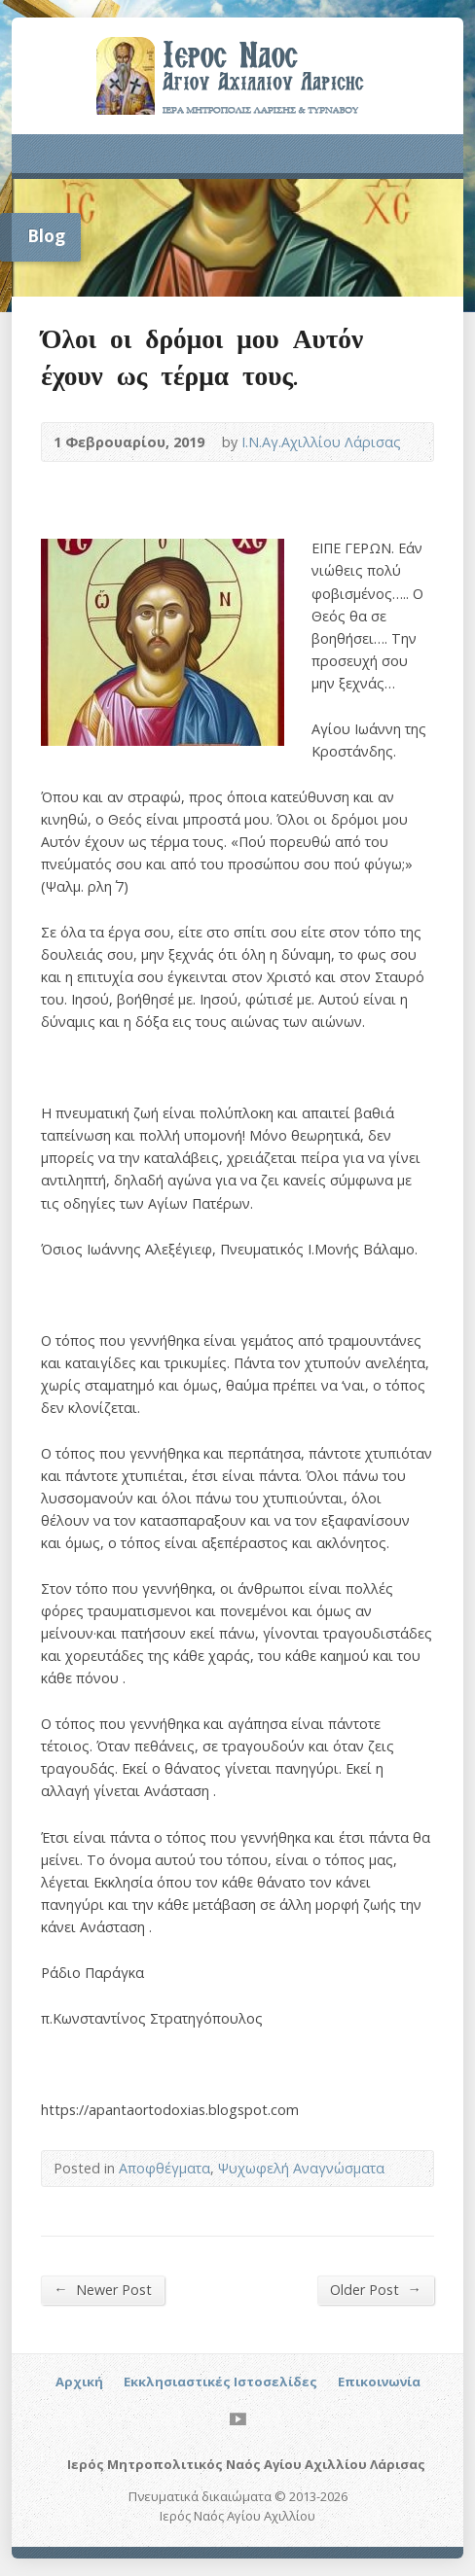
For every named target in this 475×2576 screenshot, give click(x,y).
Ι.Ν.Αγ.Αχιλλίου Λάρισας (321, 442)
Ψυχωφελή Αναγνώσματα (301, 2168)
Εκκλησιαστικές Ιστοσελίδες (220, 2381)
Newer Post (102, 2289)
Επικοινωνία (379, 2381)
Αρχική (79, 2381)
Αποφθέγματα (164, 2168)
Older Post (375, 2289)
